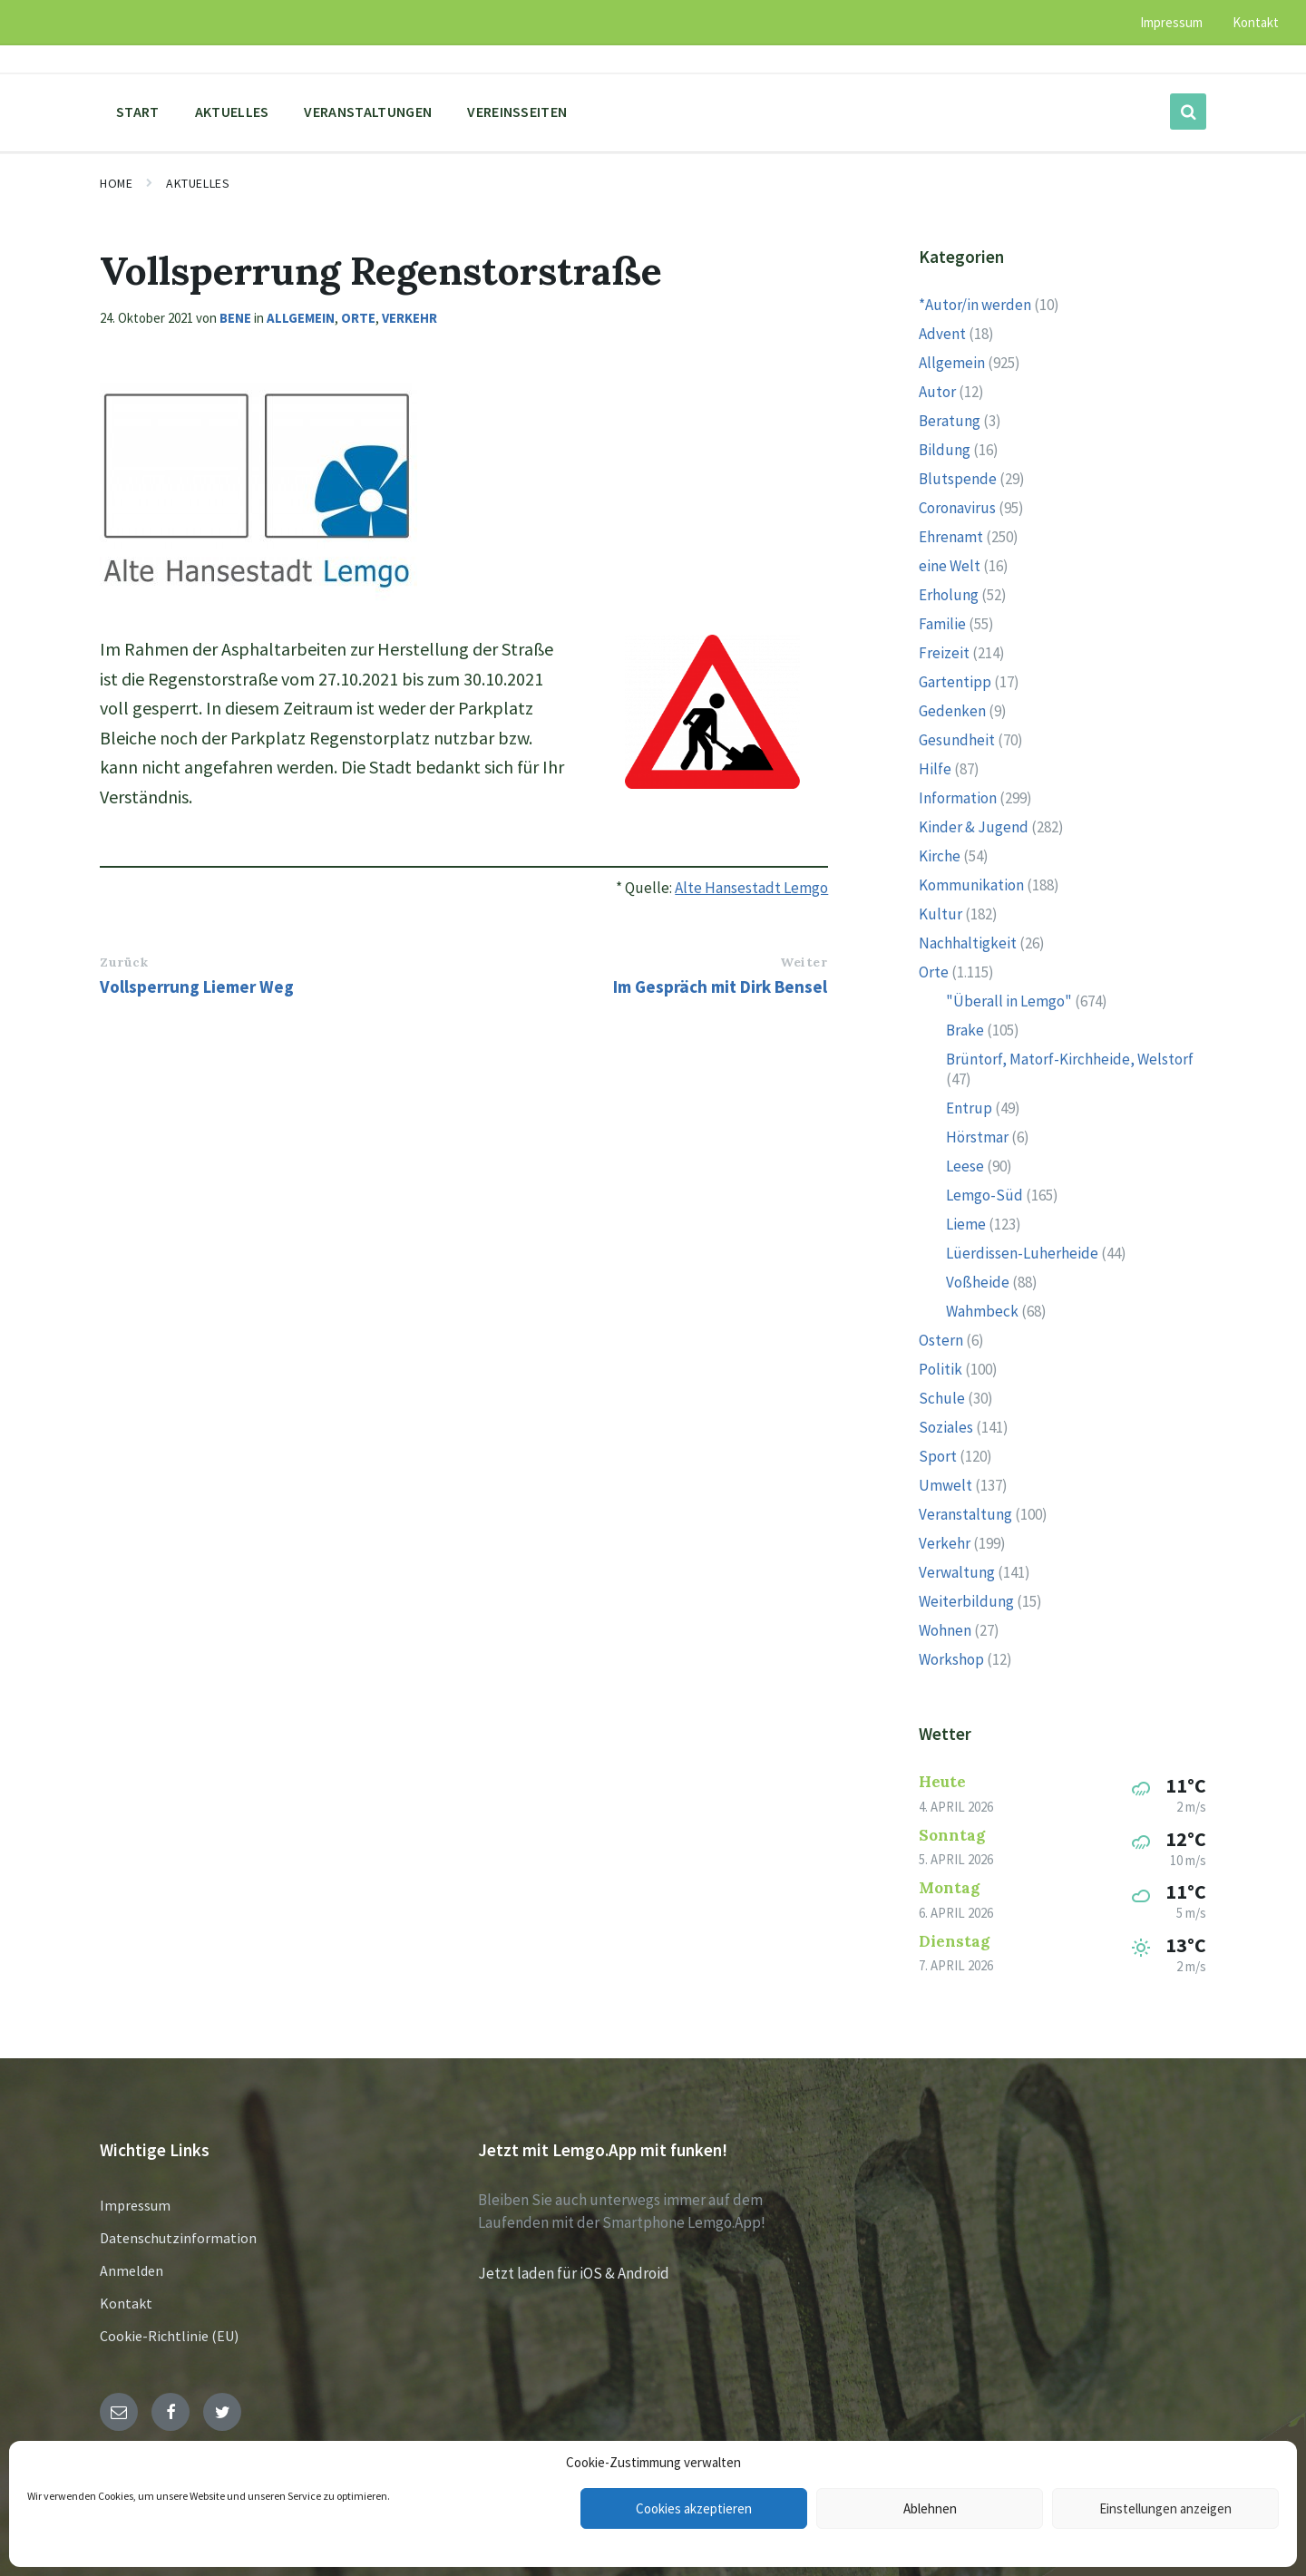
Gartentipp (955, 682)
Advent (942, 334)
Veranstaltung (965, 1514)
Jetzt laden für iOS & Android (573, 2273)
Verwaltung (957, 1572)
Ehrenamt (951, 537)
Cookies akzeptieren (694, 2508)
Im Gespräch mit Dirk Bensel (720, 986)
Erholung (949, 595)
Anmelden (131, 2270)
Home (116, 183)
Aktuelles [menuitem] (232, 111)
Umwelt (945, 1485)
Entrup (969, 1108)
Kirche (939, 856)
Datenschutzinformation (178, 2238)
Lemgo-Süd (984, 1195)
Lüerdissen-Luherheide (1022, 1253)
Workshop (951, 1659)
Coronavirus (957, 508)
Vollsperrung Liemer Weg (197, 986)
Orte (358, 317)
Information (958, 798)
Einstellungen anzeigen (1165, 2508)
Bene (235, 317)
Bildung (944, 450)
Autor (937, 392)
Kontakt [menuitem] (1256, 22)
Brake (965, 1030)
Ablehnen (930, 2508)
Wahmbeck (982, 1311)
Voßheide (977, 1282)
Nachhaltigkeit (968, 943)
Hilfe (935, 769)
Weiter (803, 962)
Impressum (135, 2205)
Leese (965, 1166)
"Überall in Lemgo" (1009, 1001)
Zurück (124, 962)
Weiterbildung (966, 1601)
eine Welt (949, 566)
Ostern (941, 1340)
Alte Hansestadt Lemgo (751, 888)
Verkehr (409, 317)
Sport (938, 1456)
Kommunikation (971, 885)
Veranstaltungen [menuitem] (368, 111)
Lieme (966, 1224)
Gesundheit (957, 740)
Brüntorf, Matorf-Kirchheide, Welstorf (1070, 1059)
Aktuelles (197, 183)
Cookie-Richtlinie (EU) (169, 2336)
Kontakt (126, 2303)
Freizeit (944, 653)
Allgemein (301, 317)
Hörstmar (977, 1137)
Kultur (940, 914)
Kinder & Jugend (973, 827)
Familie (942, 624)
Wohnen (945, 1630)
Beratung (949, 421)
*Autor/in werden (975, 305)
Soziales (946, 1427)
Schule (942, 1398)
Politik (940, 1369)
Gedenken (952, 711)
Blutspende (958, 479)
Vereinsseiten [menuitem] (517, 111)
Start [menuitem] (138, 111)
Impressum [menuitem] (1171, 22)
